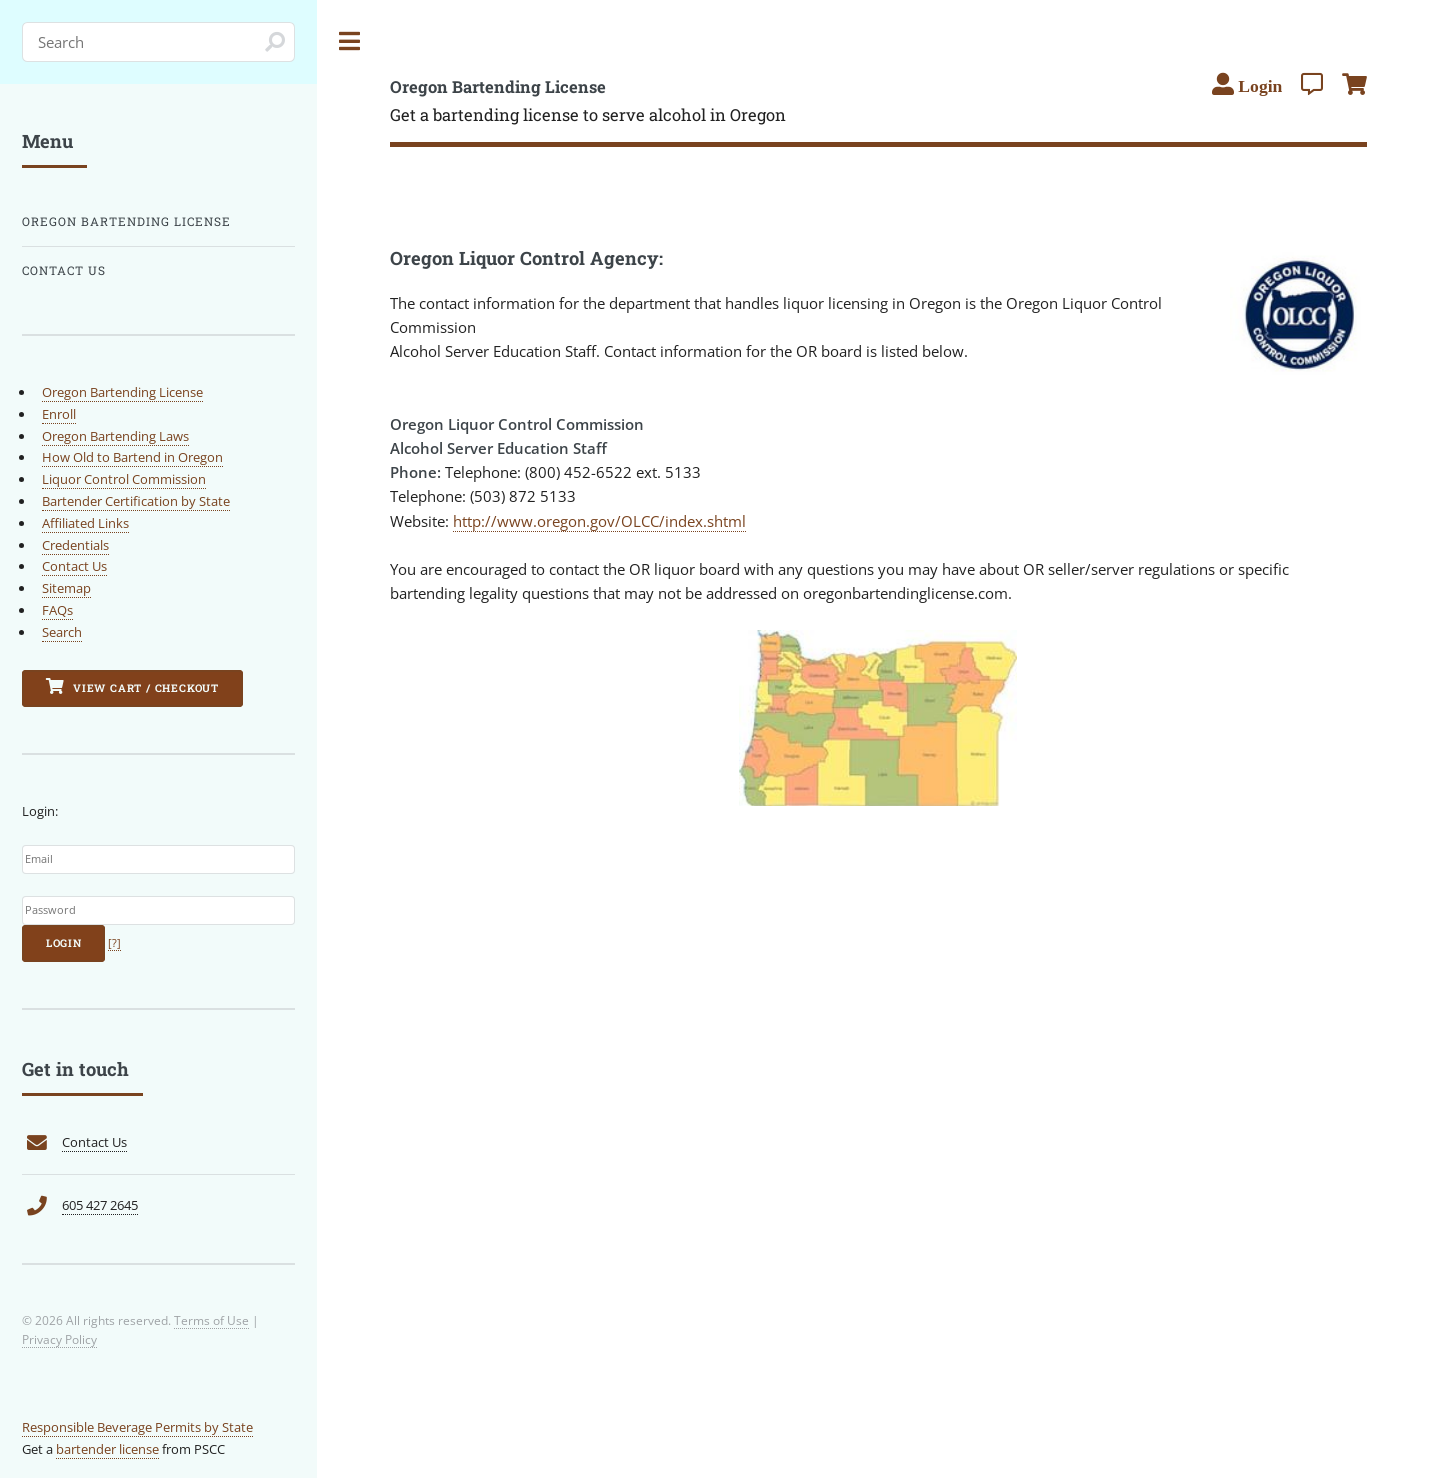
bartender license (107, 1449)
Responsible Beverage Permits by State (137, 1427)
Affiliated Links (85, 523)
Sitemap (66, 588)
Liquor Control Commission (124, 479)
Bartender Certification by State (136, 501)
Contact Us (64, 270)
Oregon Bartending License (126, 221)
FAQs (57, 610)
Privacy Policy (59, 1339)
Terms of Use (211, 1320)
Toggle (350, 41)
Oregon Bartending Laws (115, 436)
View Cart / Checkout (132, 686)
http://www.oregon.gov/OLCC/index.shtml (599, 521)
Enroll (59, 414)
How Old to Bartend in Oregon (132, 457)
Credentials (75, 545)
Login (64, 943)
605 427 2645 (100, 1205)
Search (62, 632)
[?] (114, 943)
